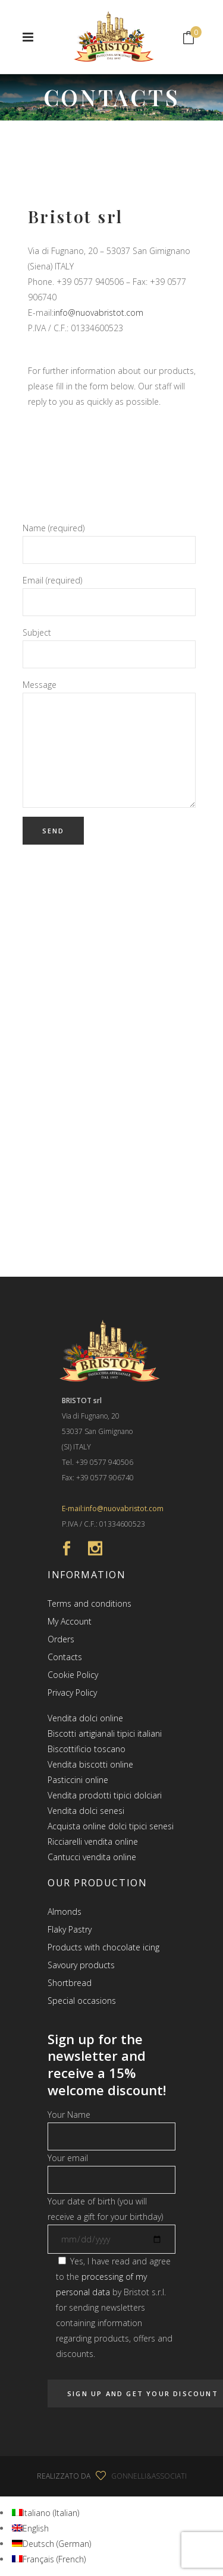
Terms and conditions (89, 1603)
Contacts (65, 1657)
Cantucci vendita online (92, 1857)
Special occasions (82, 2000)
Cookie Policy (73, 1674)
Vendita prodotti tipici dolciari (105, 1795)
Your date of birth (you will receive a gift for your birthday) (111, 2220)
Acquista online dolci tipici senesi (111, 1826)
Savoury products (81, 1965)
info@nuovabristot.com (98, 312)
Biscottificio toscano (86, 1749)
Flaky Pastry (70, 1929)
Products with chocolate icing (103, 1947)
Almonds (64, 1911)
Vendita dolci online (85, 1718)
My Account (70, 1621)
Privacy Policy (72, 1692)
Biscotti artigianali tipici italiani (105, 1733)
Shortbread (70, 1982)
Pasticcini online (78, 1779)
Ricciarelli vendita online (93, 1841)
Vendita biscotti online (90, 1764)
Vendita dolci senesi (86, 1810)
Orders (61, 1639)
